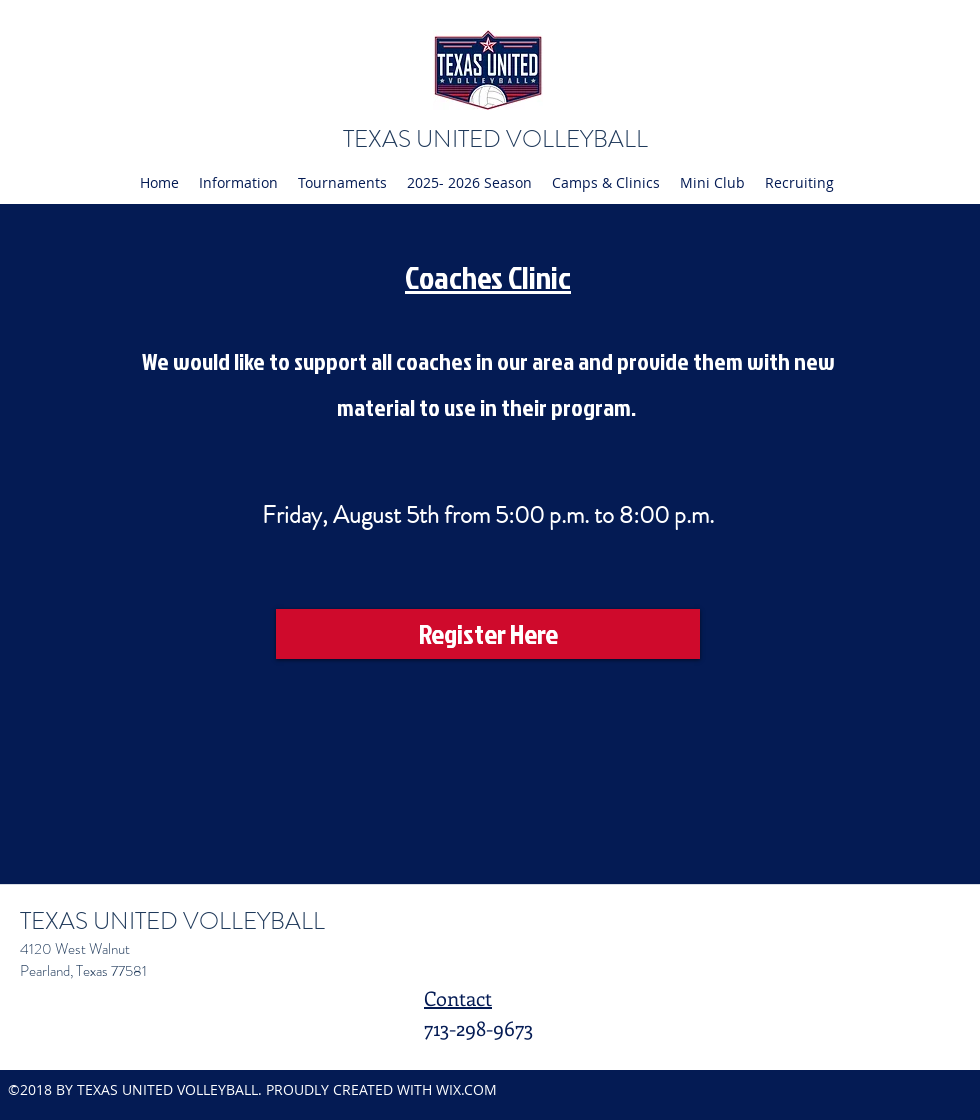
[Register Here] (488, 634)
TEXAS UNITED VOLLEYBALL (495, 139)
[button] (238, 182)
